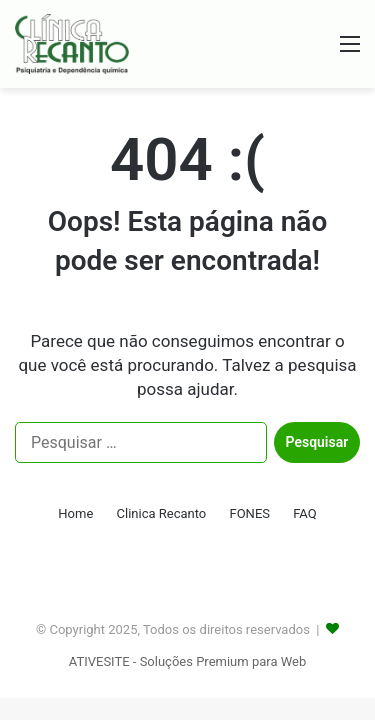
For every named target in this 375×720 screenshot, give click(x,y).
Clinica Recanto (162, 513)
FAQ (304, 513)
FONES (249, 513)
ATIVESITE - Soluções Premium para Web (187, 661)
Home (75, 513)
